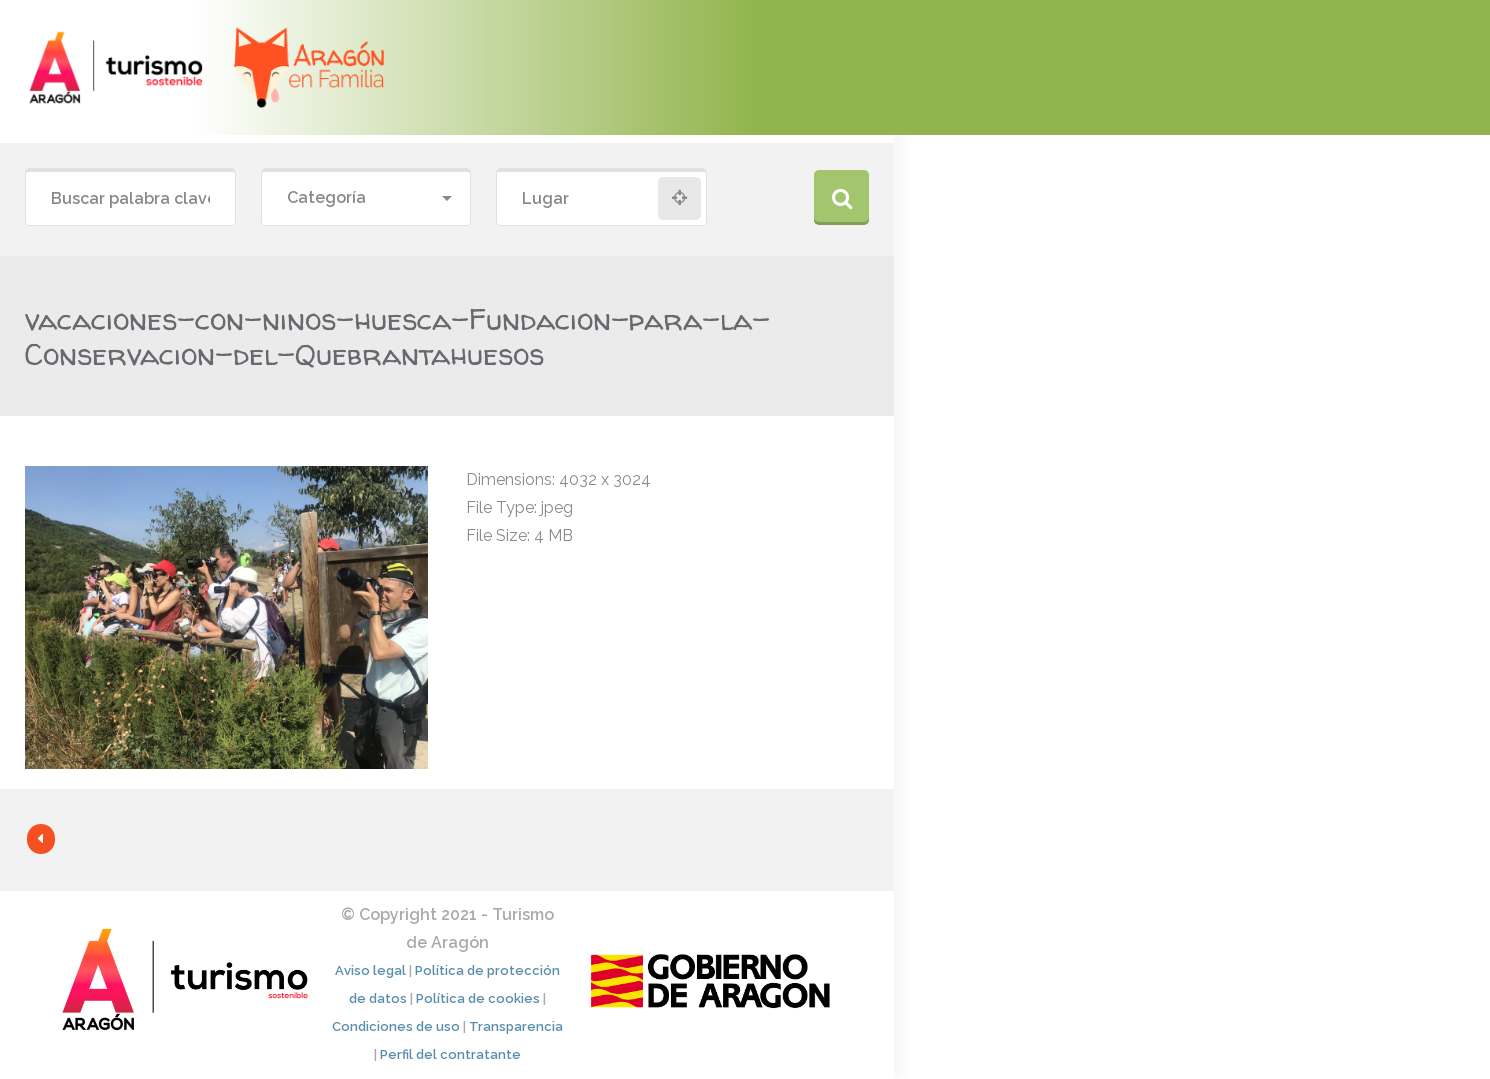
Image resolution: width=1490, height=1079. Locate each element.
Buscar (841, 197)
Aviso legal (370, 970)
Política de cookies (478, 998)
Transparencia (516, 1026)
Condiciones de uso (396, 1026)
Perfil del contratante (450, 1054)
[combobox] (366, 198)
